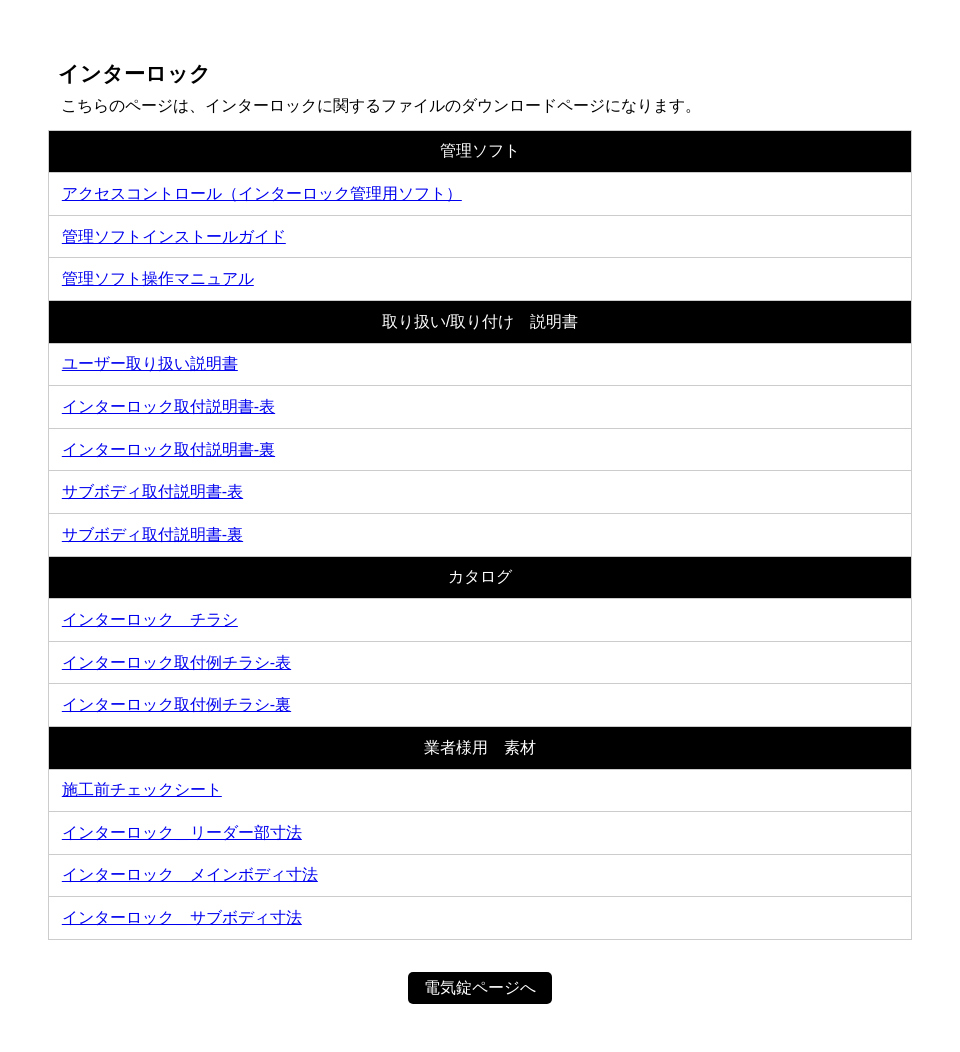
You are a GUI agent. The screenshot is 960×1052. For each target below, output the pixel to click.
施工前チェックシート (142, 789)
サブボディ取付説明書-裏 (152, 534)
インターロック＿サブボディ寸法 (182, 917)
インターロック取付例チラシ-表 (176, 662)
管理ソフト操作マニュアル (158, 278)
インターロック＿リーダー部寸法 (182, 832)
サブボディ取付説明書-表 (152, 491)
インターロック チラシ (150, 619)
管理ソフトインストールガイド (174, 236)
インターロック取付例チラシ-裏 (176, 704)
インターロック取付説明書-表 (168, 406)
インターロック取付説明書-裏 (168, 449)
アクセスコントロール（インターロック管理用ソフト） (262, 193)
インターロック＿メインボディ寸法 (190, 874)
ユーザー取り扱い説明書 (150, 363)
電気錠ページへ (480, 987)
